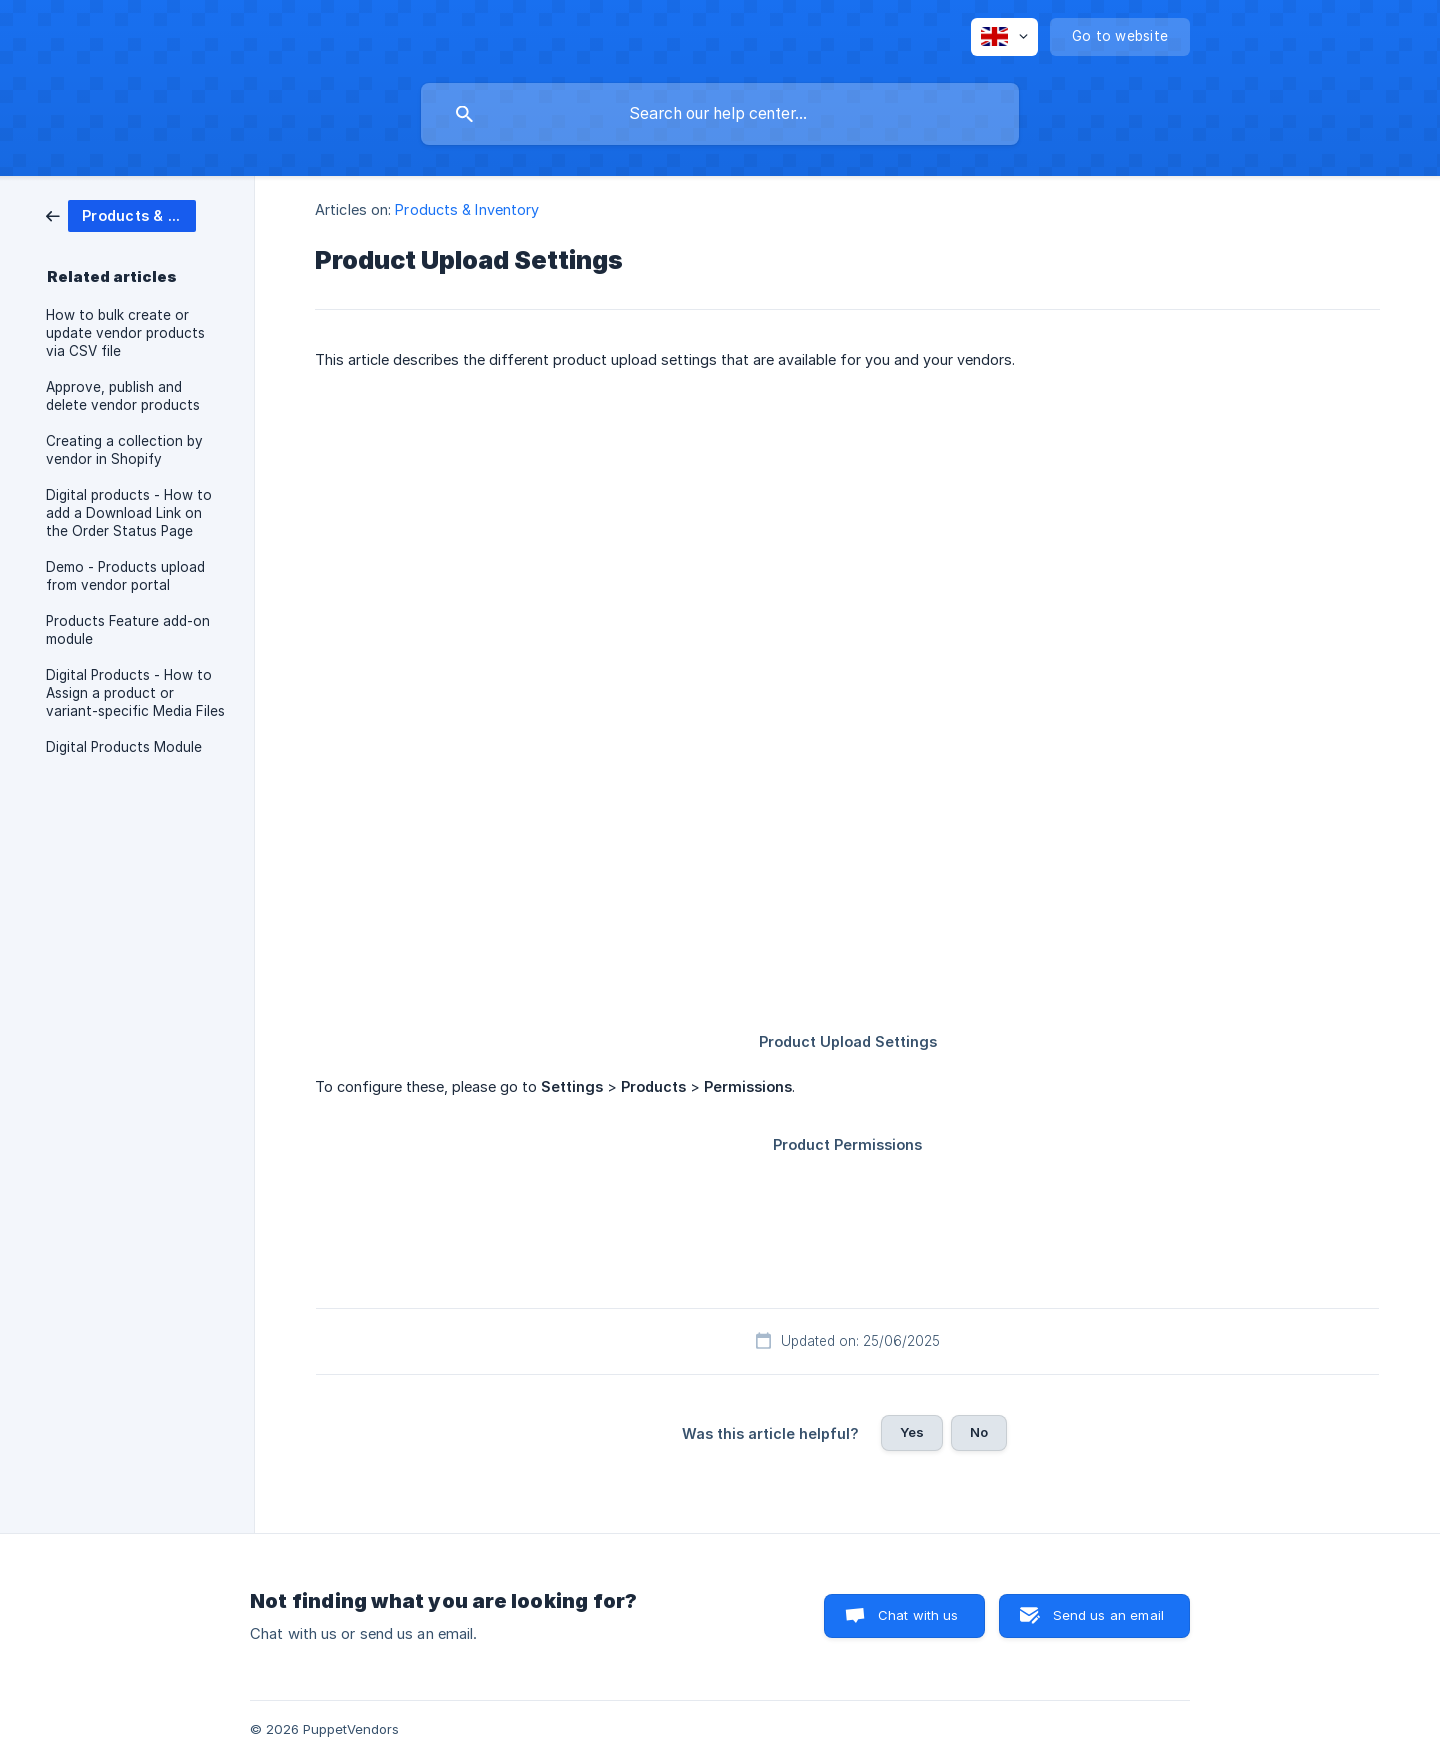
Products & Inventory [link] (467, 209)
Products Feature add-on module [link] (128, 630)
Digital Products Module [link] (124, 747)
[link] (121, 214)
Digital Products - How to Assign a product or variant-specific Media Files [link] (135, 693)
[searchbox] (720, 114)
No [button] (979, 1432)
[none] (1004, 37)
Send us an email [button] (1108, 1615)
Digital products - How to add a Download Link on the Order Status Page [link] (129, 513)
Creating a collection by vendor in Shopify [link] (124, 450)
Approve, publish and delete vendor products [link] (123, 396)
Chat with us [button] (918, 1615)
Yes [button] (912, 1432)
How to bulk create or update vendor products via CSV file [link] (125, 333)
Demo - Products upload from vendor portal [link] (125, 576)
